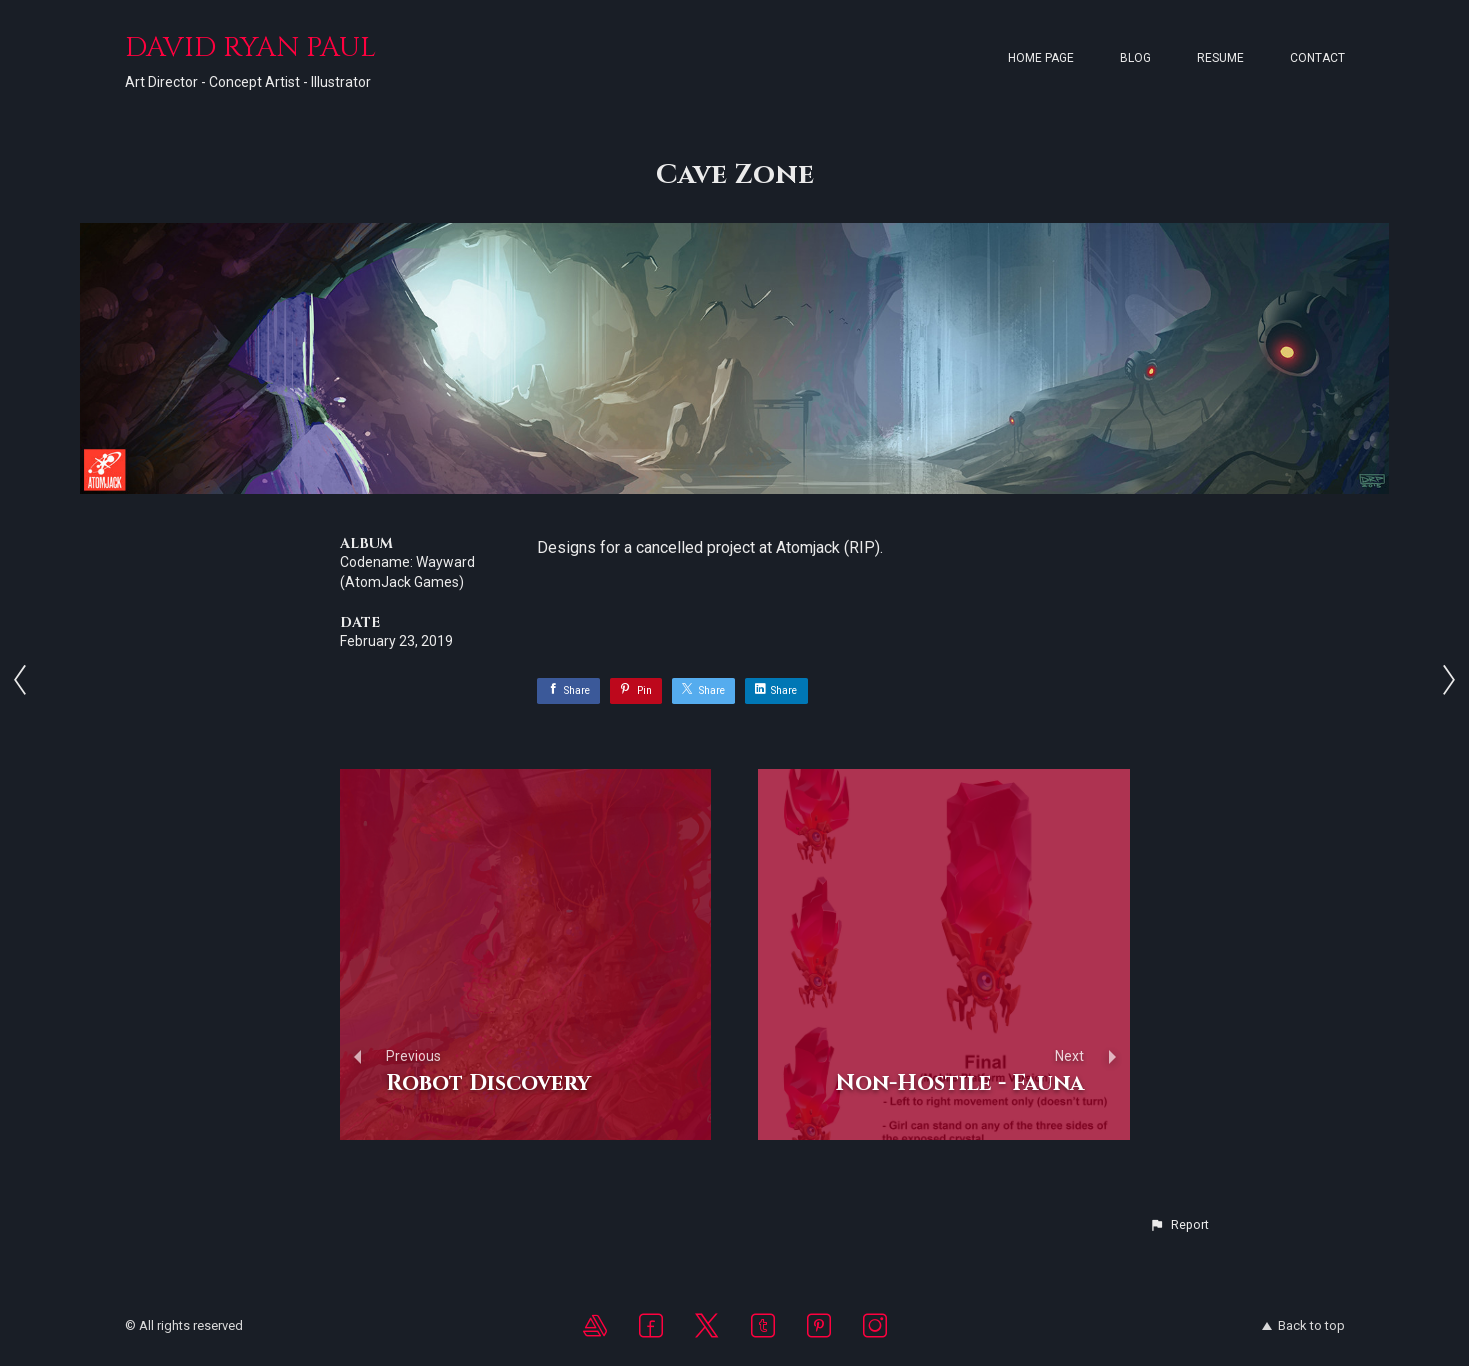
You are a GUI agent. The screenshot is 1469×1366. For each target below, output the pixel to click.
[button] (1179, 1225)
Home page (1041, 58)
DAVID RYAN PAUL (250, 47)
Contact (1317, 58)
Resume (1220, 58)
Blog (1135, 58)
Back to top (1303, 1325)
